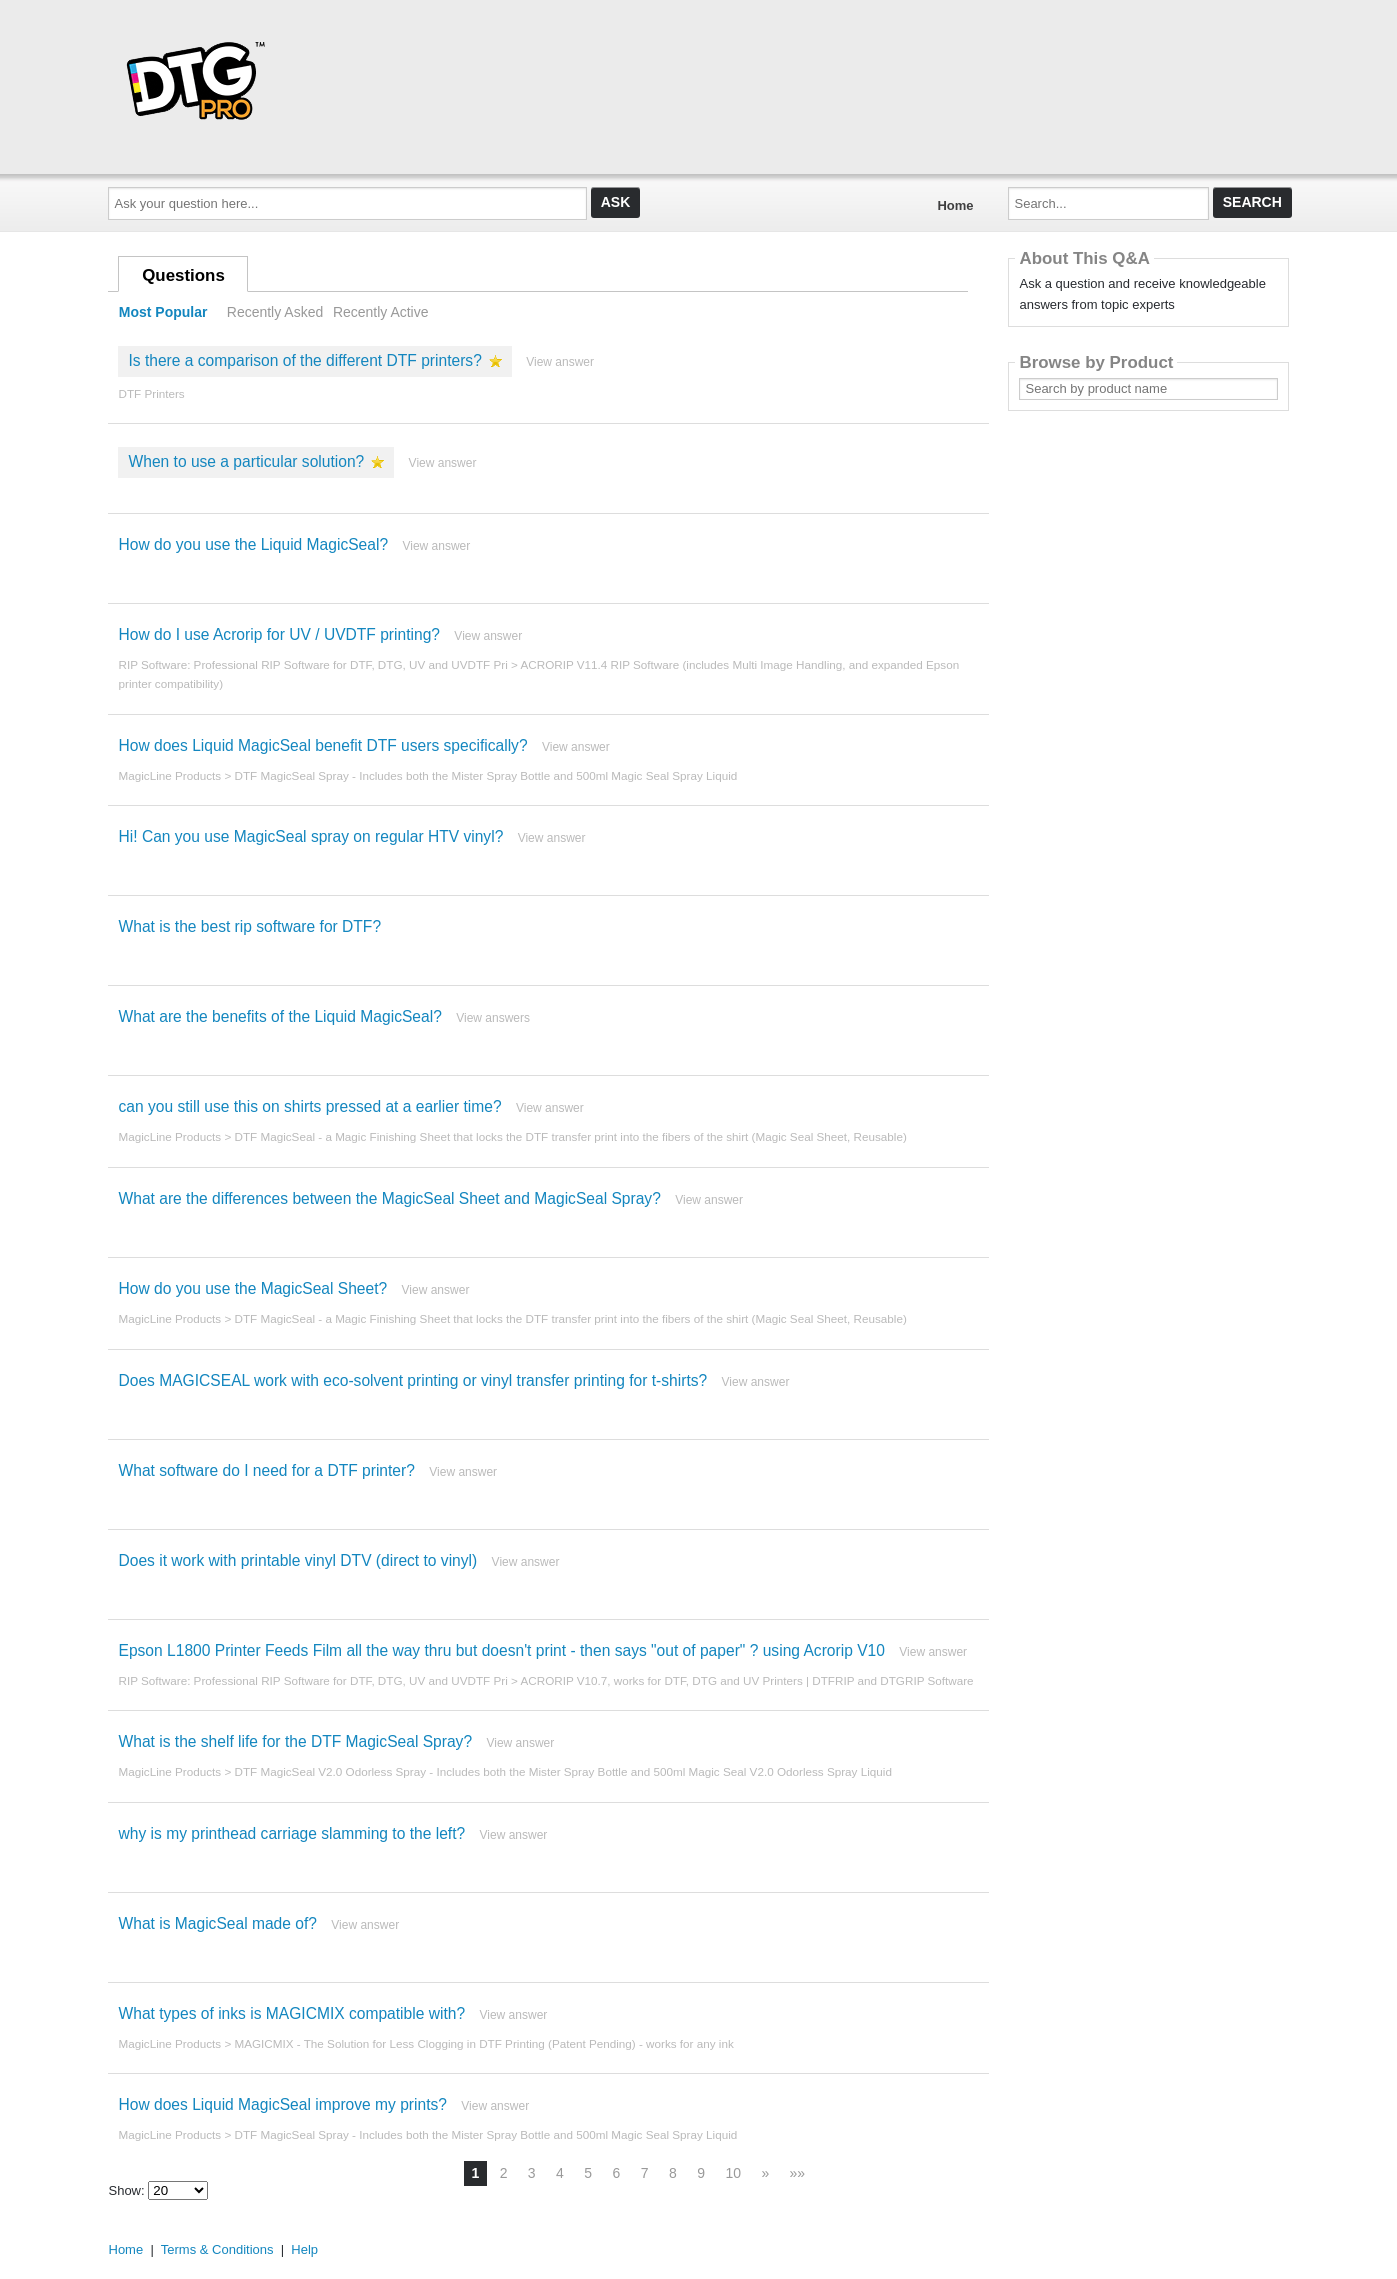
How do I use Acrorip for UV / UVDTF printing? (279, 634)
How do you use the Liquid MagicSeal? (253, 544)
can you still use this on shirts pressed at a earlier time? (309, 1106)
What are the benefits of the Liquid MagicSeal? (279, 1016)
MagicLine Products (169, 775)
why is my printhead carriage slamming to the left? (291, 1833)
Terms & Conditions (217, 2249)
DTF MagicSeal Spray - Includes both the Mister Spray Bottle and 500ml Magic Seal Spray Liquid (485, 775)
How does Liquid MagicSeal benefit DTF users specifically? (322, 745)
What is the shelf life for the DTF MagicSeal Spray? (295, 1741)
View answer (560, 362)
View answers (493, 1018)
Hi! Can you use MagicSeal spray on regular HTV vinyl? (310, 836)
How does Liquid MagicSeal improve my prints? (282, 2104)
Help (304, 2249)
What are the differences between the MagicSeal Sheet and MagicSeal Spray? (389, 1198)
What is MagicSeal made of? (217, 1923)
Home (955, 205)
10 (733, 2173)
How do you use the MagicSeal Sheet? (252, 1288)
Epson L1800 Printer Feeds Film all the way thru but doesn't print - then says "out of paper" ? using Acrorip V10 (501, 1650)
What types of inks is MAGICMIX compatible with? (291, 2013)
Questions (183, 275)
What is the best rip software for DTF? (249, 926)
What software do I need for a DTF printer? (266, 1470)
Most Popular (163, 312)
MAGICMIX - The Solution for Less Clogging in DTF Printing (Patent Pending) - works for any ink (483, 2043)
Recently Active (381, 312)
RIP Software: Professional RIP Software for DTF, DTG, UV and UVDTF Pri (312, 664)
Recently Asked (275, 312)
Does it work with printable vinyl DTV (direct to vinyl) (297, 1560)
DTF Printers (151, 393)
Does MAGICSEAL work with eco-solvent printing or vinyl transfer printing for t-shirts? (412, 1380)
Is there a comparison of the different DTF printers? (304, 360)
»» (798, 2173)
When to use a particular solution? (246, 461)
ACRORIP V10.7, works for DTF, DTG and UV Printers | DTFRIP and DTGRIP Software (746, 1680)
